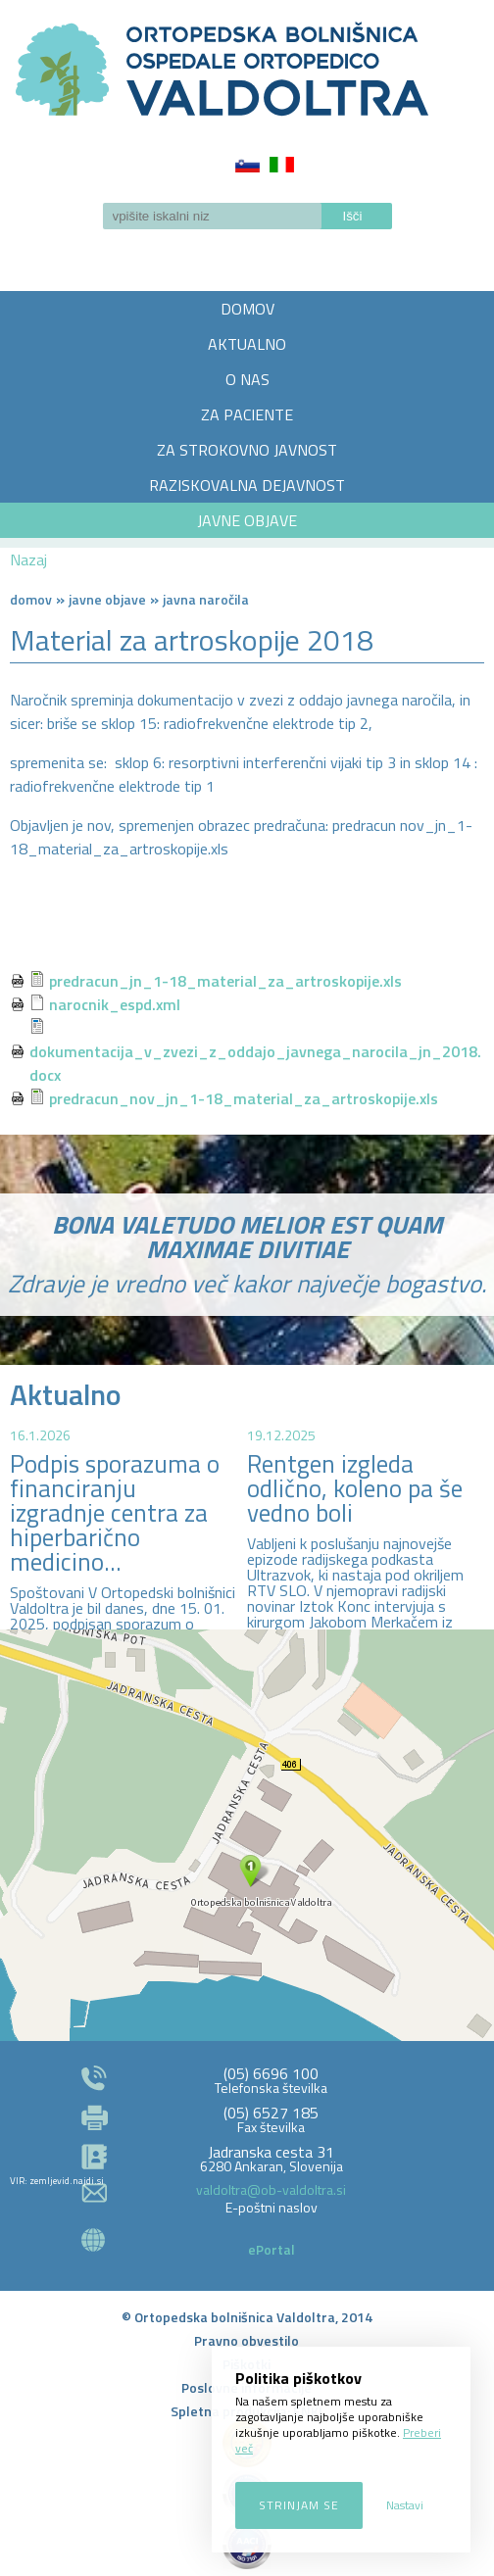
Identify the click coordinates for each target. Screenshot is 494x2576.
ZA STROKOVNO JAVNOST (247, 450)
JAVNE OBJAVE (247, 520)
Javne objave (107, 599)
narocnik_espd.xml (114, 1004)
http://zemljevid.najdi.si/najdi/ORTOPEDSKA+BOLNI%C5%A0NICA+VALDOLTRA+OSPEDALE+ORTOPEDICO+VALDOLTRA (247, 1835)
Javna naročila (206, 599)
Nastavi (404, 2505)
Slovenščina (247, 164)
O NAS (247, 379)
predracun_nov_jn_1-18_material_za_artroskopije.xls (243, 1098)
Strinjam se (299, 2505)
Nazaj (28, 559)
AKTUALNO (247, 344)
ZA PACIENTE (247, 414)
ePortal (271, 2249)
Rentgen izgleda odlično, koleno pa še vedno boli (355, 1488)
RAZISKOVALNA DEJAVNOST (247, 485)
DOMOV (247, 308)
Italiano (282, 164)
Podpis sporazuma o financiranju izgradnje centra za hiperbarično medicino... (115, 1512)
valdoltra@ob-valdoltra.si (271, 2189)
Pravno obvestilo (246, 2340)
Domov (31, 599)
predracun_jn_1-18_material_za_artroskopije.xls (225, 981)
